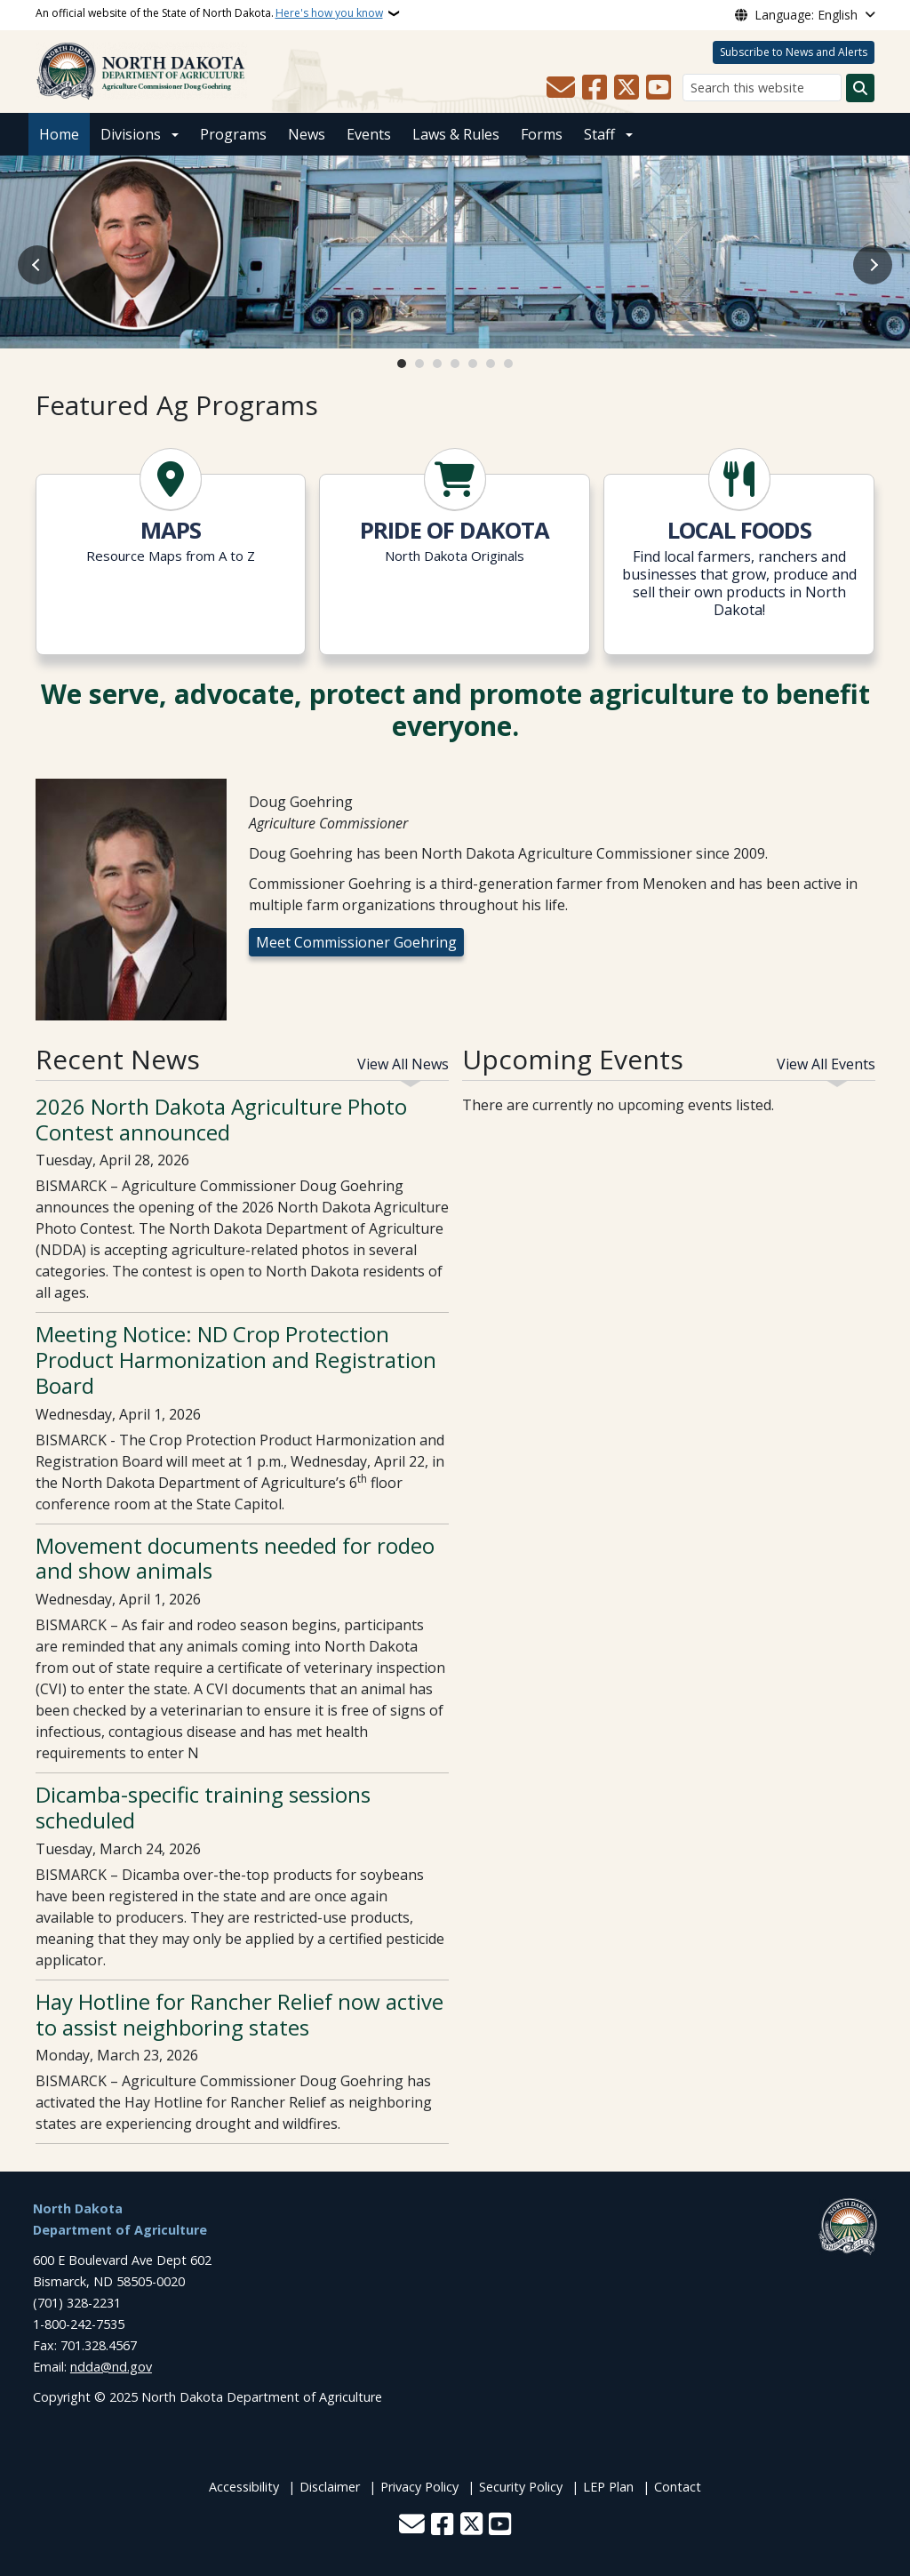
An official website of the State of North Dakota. (209, 13)
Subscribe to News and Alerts (793, 52)
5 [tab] (472, 363)
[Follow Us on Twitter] (626, 88)
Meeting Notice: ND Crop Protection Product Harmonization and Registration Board (236, 1359)
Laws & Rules (455, 134)
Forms (542, 134)
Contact (677, 2486)
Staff (599, 134)
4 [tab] (455, 363)
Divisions (130, 134)
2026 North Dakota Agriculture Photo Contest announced (221, 1119)
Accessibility (244, 2486)
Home (59, 134)
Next (872, 264)
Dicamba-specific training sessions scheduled (203, 1807)
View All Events (826, 1064)
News (306, 134)
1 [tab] (401, 363)
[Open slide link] (455, 252)
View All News (403, 1064)
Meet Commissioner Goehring (356, 942)
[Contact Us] (561, 88)
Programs (233, 134)
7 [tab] (508, 363)
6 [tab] (490, 363)
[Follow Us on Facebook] (594, 88)
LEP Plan (608, 2486)
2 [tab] (419, 363)
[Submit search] (860, 88)
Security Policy (521, 2486)
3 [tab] (437, 363)
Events (369, 134)
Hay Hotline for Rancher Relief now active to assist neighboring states (239, 2014)
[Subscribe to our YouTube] (658, 88)
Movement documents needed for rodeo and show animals (235, 1558)
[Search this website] (762, 87)
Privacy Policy (419, 2486)
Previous (37, 264)
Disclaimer (329, 2486)
